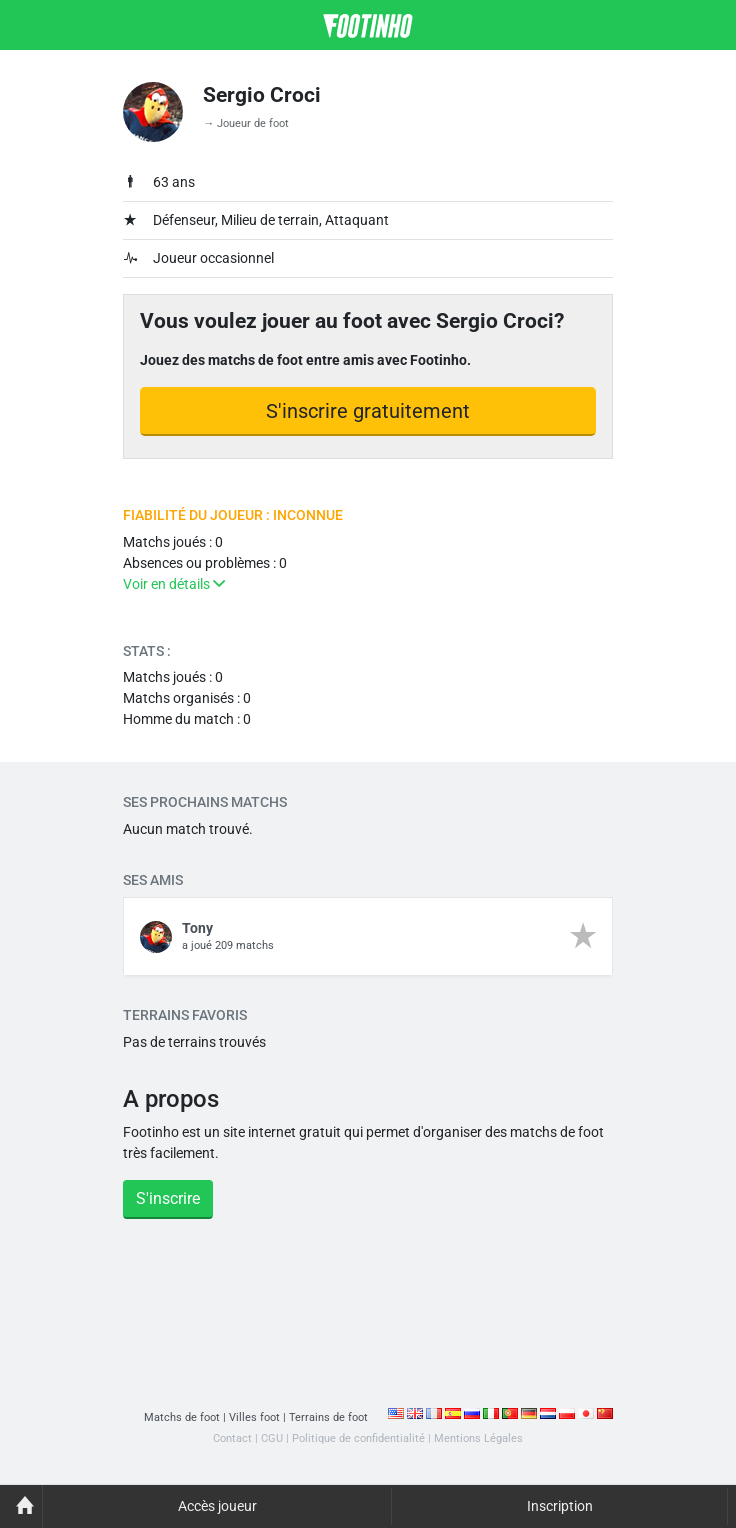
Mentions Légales (478, 1438)
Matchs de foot (182, 1417)
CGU (272, 1438)
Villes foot (254, 1417)
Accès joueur (217, 1506)
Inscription (560, 1506)
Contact (232, 1438)
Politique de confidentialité (358, 1438)
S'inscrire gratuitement (368, 411)
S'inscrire (168, 1198)
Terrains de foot (328, 1417)
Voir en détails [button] (174, 584)
